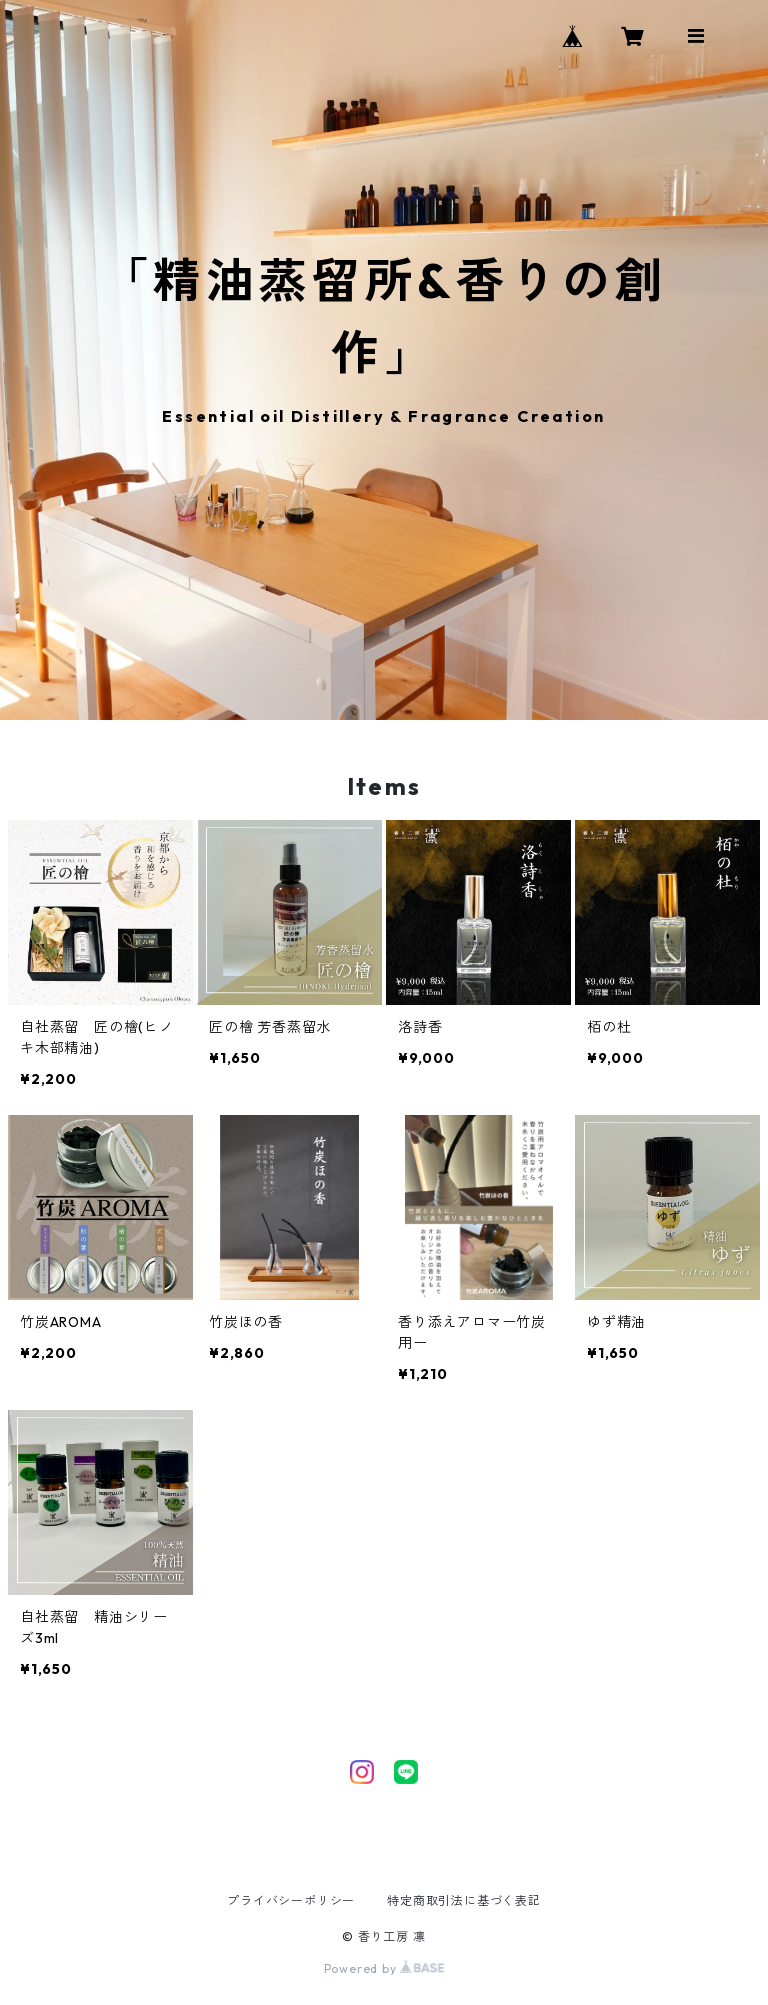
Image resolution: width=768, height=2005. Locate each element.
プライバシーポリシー (291, 1900)
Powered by (384, 1968)
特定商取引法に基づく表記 (464, 1900)
